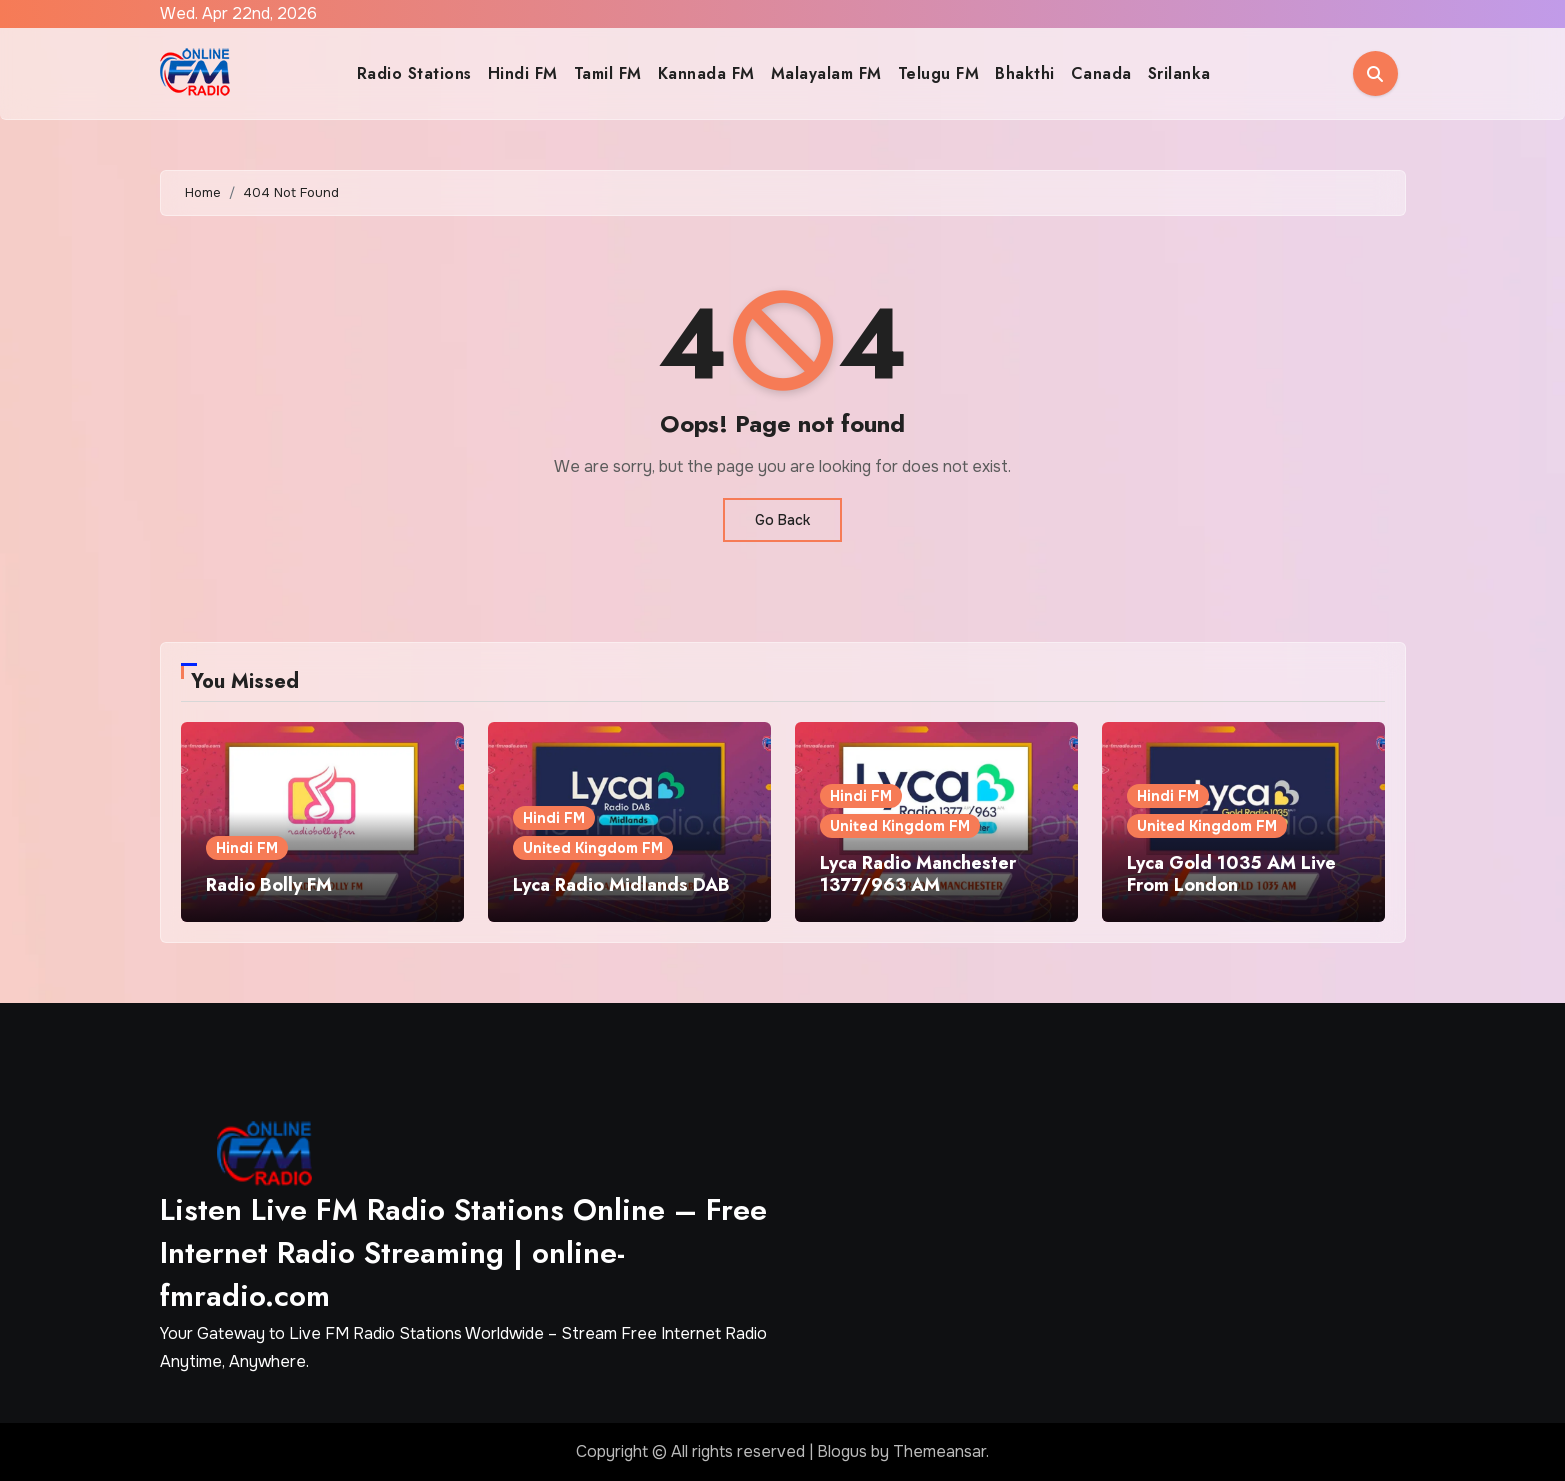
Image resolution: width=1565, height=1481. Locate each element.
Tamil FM (608, 73)
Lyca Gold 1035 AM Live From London (1231, 874)
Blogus (842, 1451)
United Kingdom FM (593, 848)
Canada (1101, 73)
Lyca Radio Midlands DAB (621, 885)
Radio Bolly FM (269, 885)
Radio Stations (414, 73)
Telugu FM (939, 73)
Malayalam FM (826, 73)
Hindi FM (523, 73)
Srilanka (1179, 73)
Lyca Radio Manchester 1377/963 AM (918, 874)
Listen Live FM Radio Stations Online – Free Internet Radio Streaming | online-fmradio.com (463, 1252)
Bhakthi (1025, 73)
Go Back (782, 520)
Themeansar (939, 1451)
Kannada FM (706, 73)
